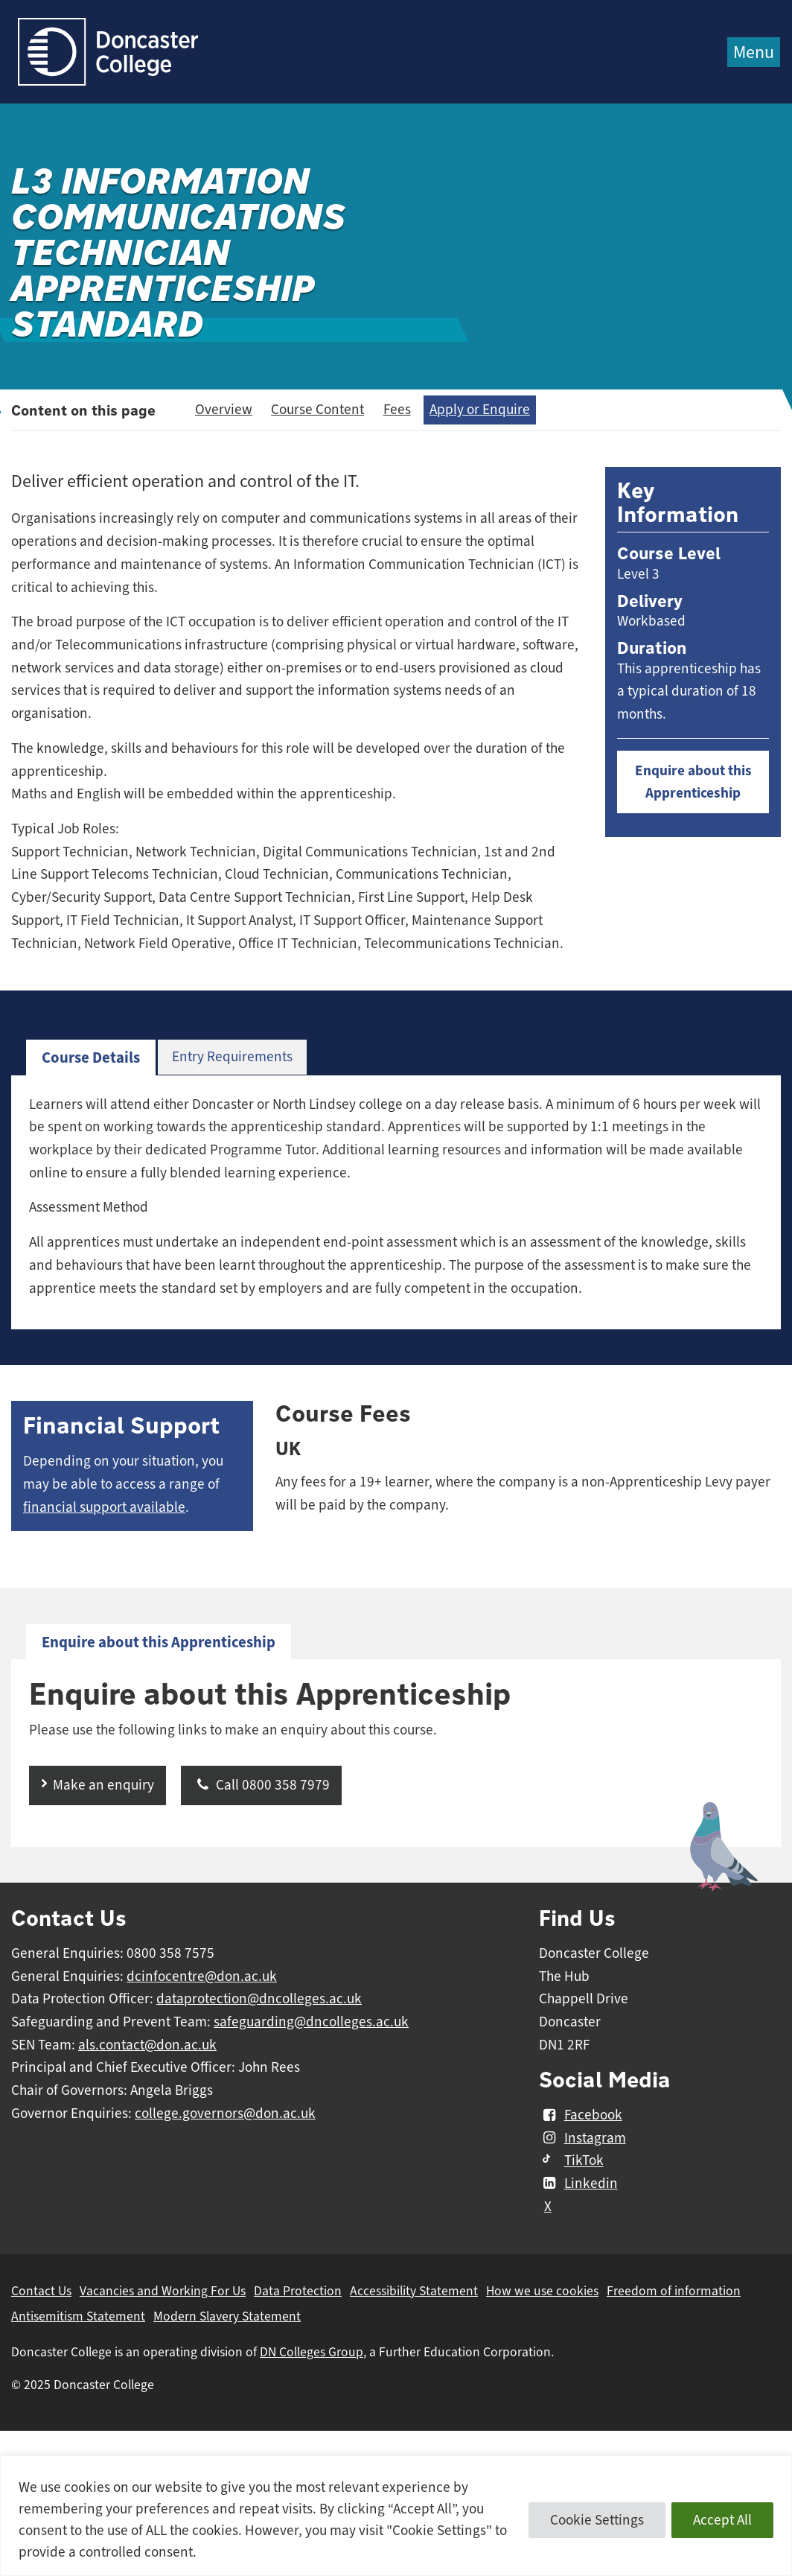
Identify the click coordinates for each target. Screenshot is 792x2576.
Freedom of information (674, 2291)
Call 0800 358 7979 (261, 1785)
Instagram (582, 2138)
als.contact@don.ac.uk (147, 2045)
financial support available (104, 1507)
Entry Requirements (232, 1057)
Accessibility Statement (414, 2291)
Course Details (91, 1057)
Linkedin (578, 2183)
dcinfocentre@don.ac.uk (202, 1976)
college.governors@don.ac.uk (225, 2113)
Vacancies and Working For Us (163, 2291)
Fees (397, 410)
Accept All (722, 2520)
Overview (223, 410)
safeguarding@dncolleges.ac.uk (311, 2022)
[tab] (91, 1058)
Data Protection (298, 2291)
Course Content (317, 410)
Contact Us (41, 2291)
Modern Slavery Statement (227, 2316)
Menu (753, 52)
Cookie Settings (597, 2520)
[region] (396, 2515)
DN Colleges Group (311, 2352)
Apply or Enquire (479, 410)
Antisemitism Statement (78, 2316)
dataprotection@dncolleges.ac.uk (259, 1999)
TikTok (571, 2161)
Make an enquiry (103, 1785)
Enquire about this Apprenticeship (693, 782)
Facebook (580, 2115)
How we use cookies (542, 2291)
